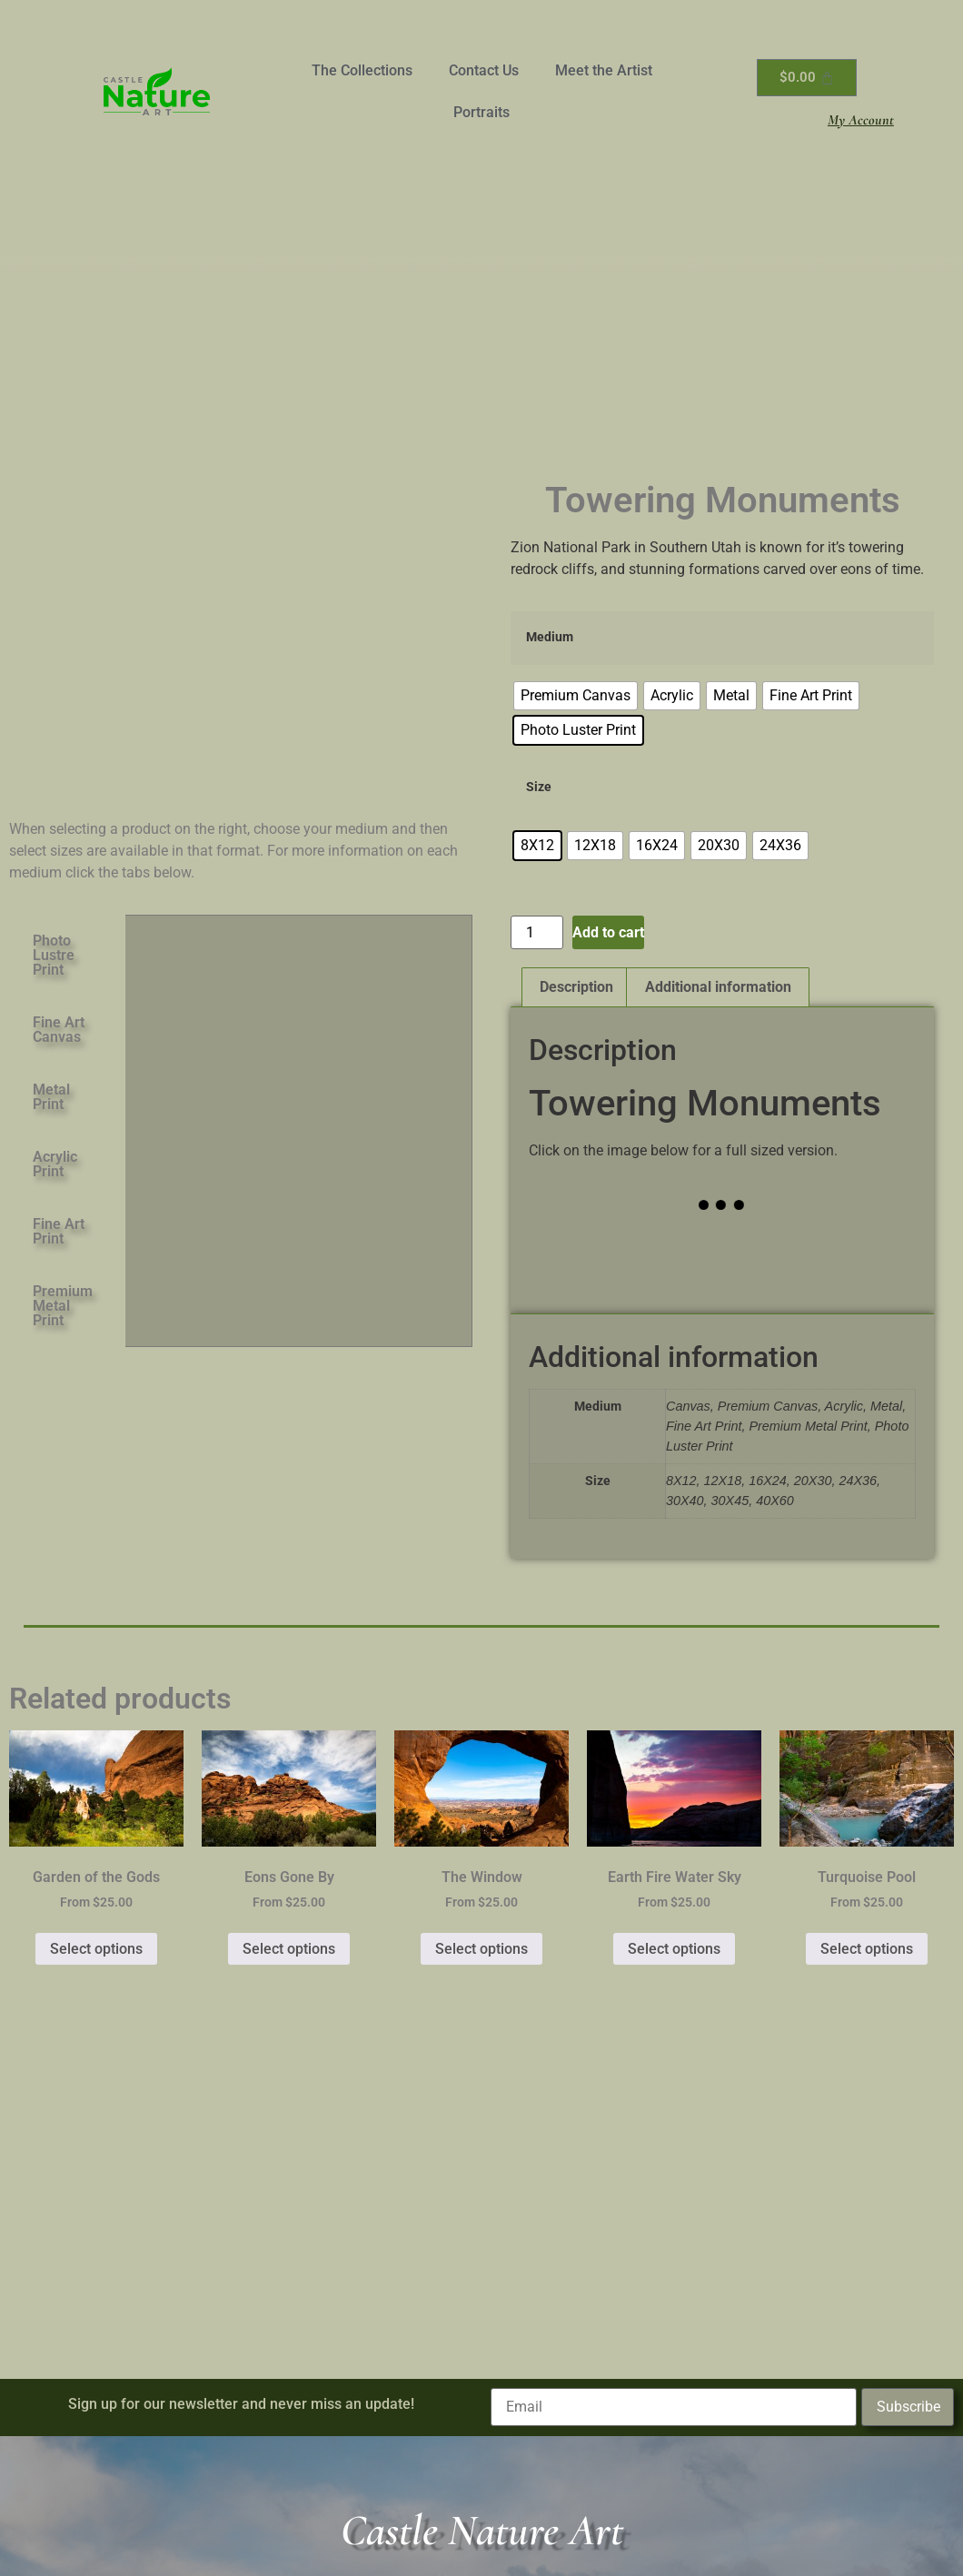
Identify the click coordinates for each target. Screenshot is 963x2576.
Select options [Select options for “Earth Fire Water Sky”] (674, 1948)
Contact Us (484, 70)
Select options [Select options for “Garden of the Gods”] (96, 1948)
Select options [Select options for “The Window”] (481, 1948)
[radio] (575, 695)
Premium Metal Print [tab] (63, 1306)
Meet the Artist (603, 70)
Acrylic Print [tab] (55, 1164)
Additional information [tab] (718, 987)
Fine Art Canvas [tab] (58, 1029)
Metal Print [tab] (51, 1097)
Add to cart (608, 932)
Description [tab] (576, 987)
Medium (549, 637)
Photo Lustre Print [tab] (53, 955)
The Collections (362, 70)
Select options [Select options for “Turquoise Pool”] (866, 1948)
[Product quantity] (537, 932)
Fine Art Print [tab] (58, 1231)
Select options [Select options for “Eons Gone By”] (289, 1948)
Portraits (481, 112)
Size (538, 787)
